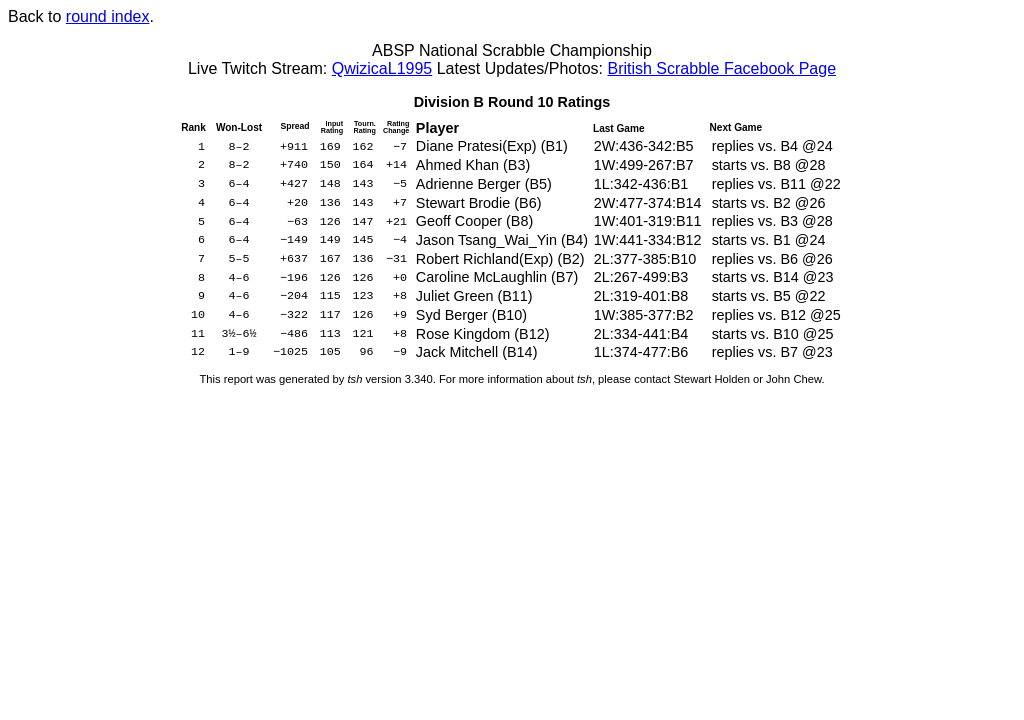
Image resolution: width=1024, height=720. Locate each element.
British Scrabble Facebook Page (721, 68)
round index (108, 16)
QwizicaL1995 (382, 68)
